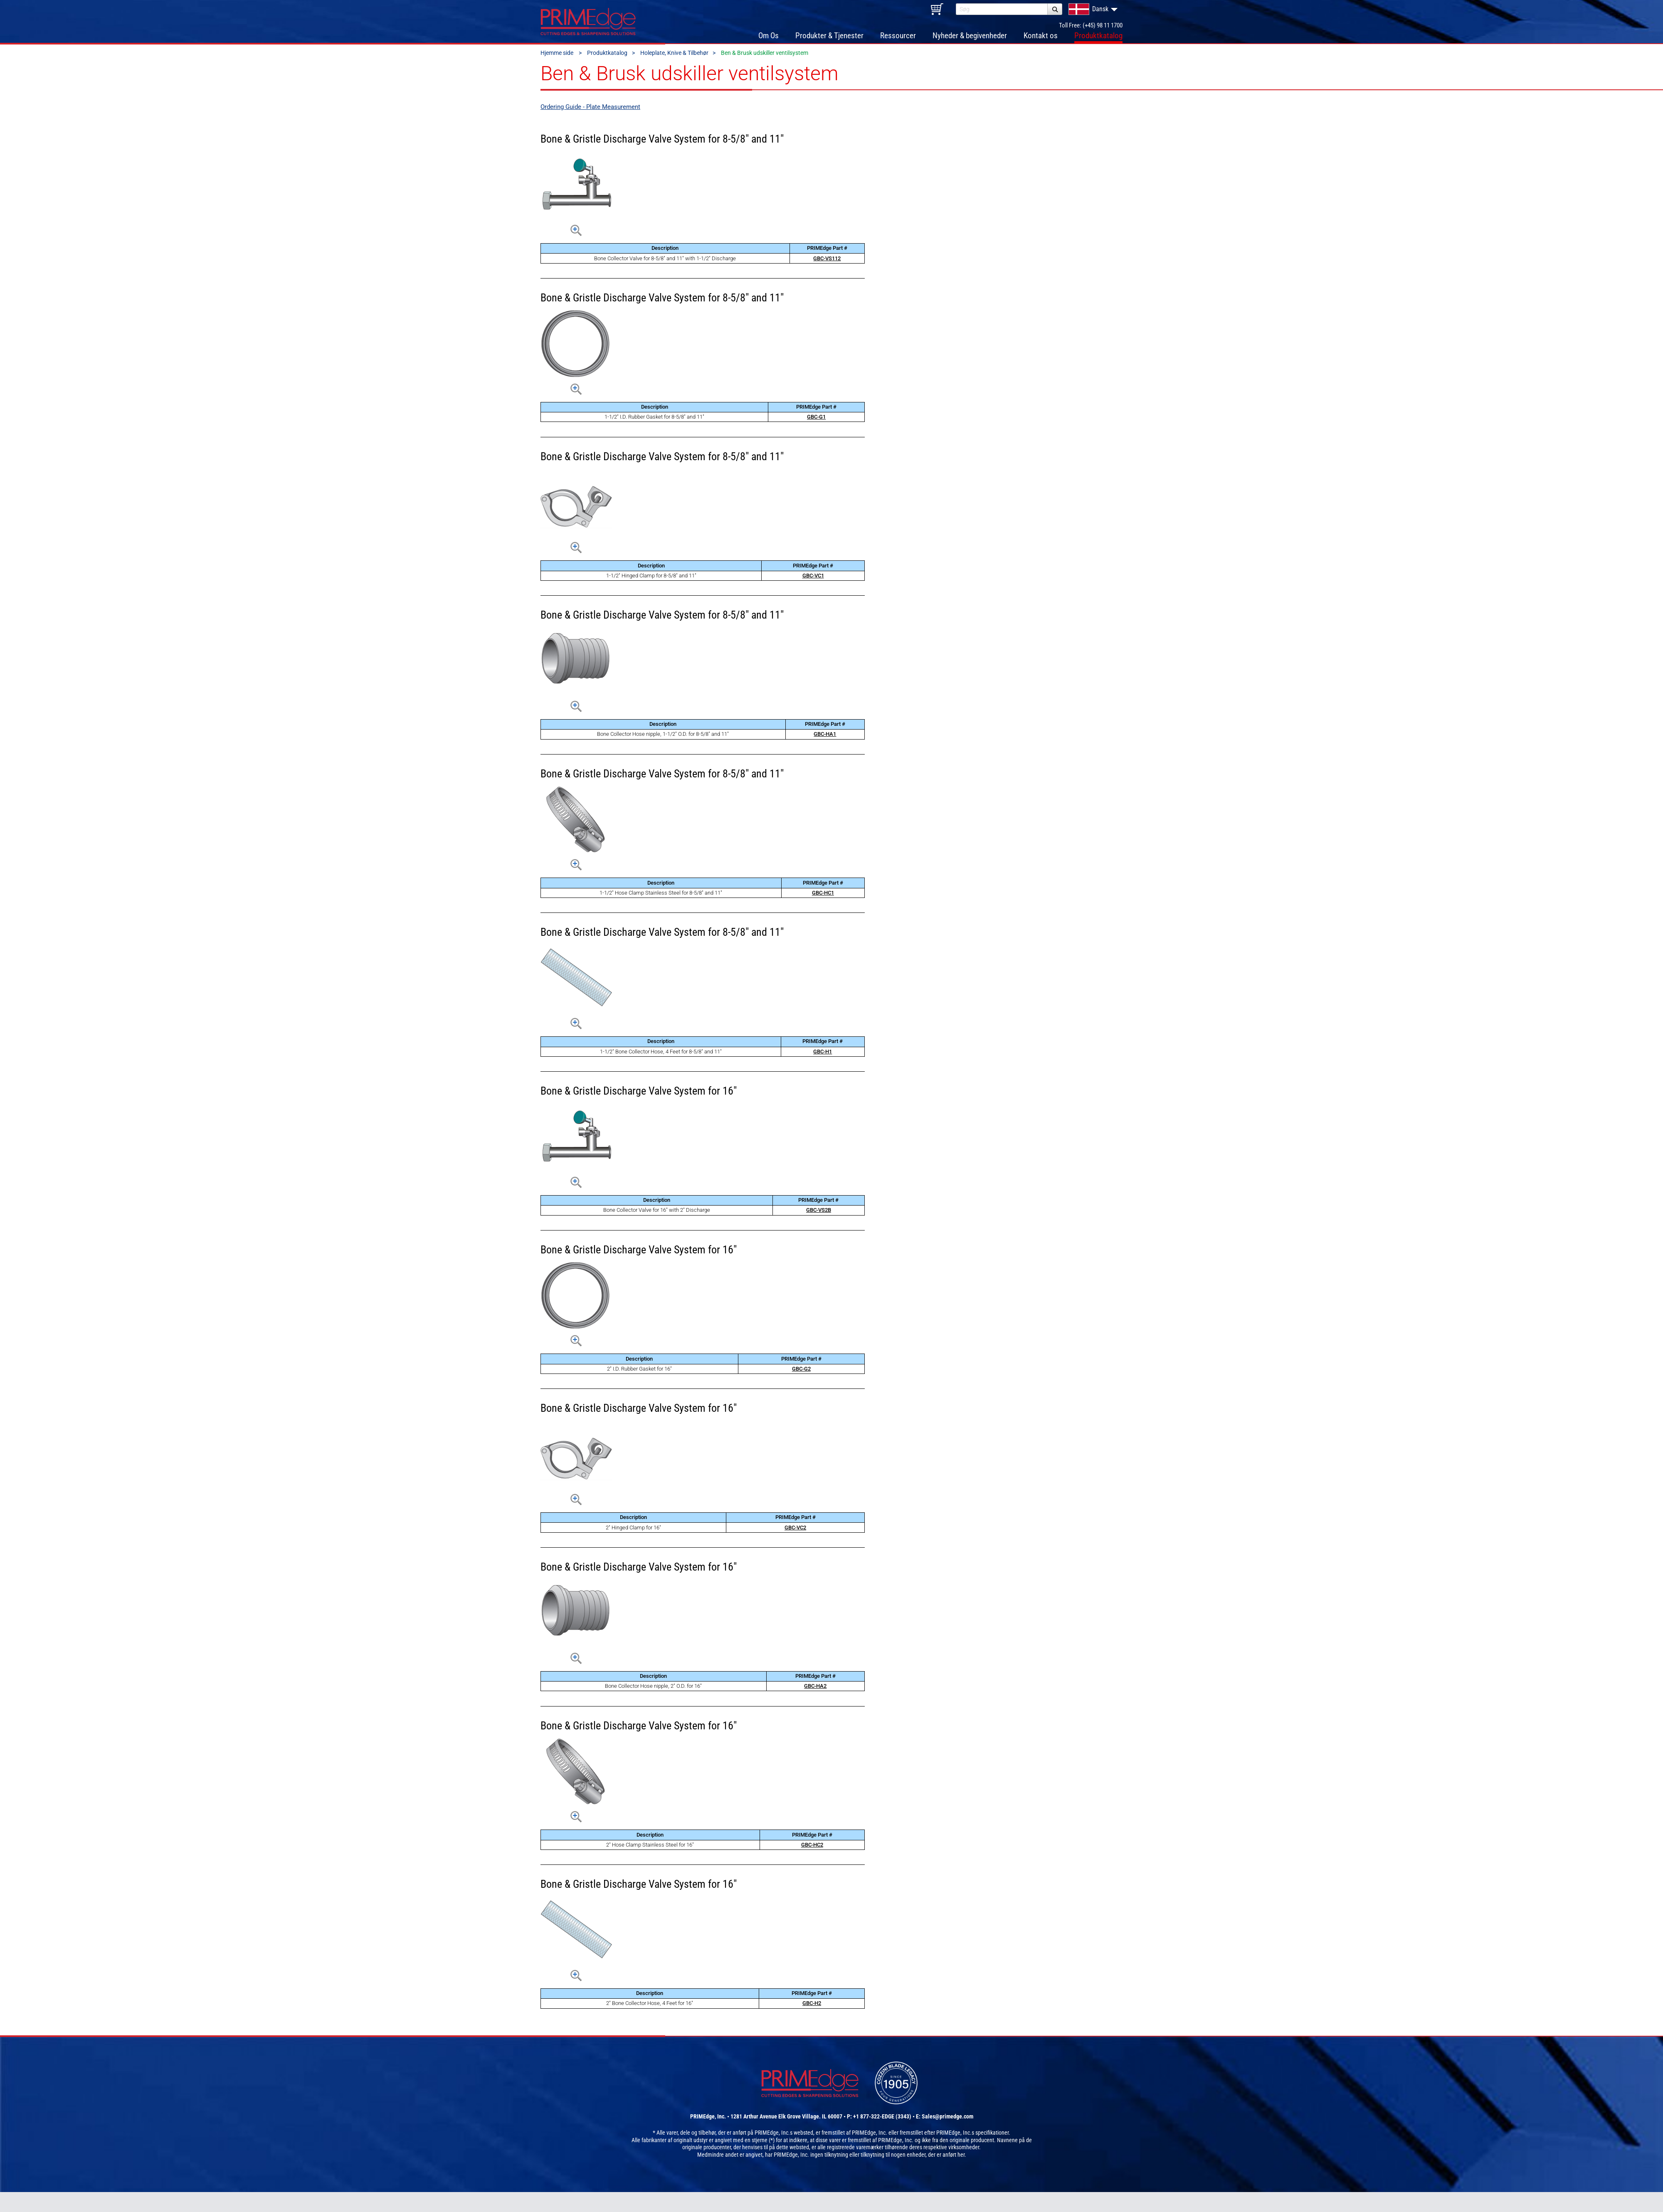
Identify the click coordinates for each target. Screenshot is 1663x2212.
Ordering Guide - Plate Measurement (590, 109)
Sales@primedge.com (947, 2119)
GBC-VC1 (813, 578)
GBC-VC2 (795, 1530)
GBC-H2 (811, 2006)
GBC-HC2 (812, 1847)
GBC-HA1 (825, 737)
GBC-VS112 (827, 261)
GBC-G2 (801, 1371)
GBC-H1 (822, 1054)
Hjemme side (557, 55)
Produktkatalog (607, 55)
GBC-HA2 (815, 1688)
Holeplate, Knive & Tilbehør (674, 55)
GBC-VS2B (818, 1213)
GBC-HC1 (823, 895)
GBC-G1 (816, 419)
